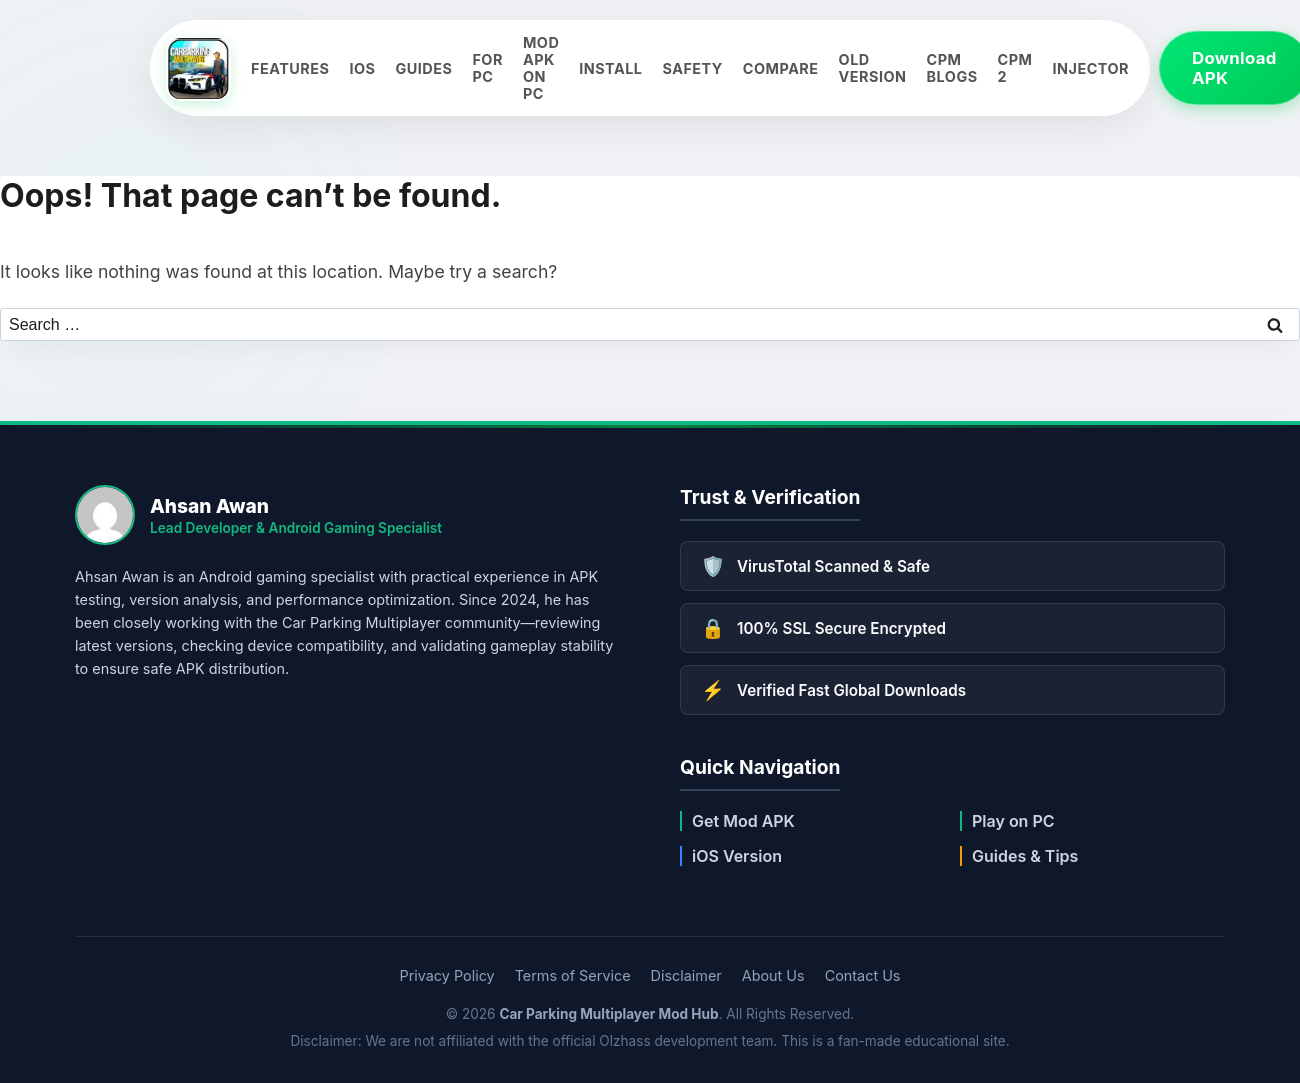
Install (610, 68)
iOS (362, 68)
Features (290, 68)
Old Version (873, 68)
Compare (781, 68)
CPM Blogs (952, 68)
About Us (773, 975)
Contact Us (863, 975)
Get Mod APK (743, 821)
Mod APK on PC (541, 68)
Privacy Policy (447, 975)
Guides (423, 68)
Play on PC (1013, 821)
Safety (692, 68)
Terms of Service (573, 975)
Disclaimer (686, 975)
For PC (487, 68)
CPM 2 (1015, 68)
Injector (1091, 68)
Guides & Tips (1025, 856)
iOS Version (737, 856)
